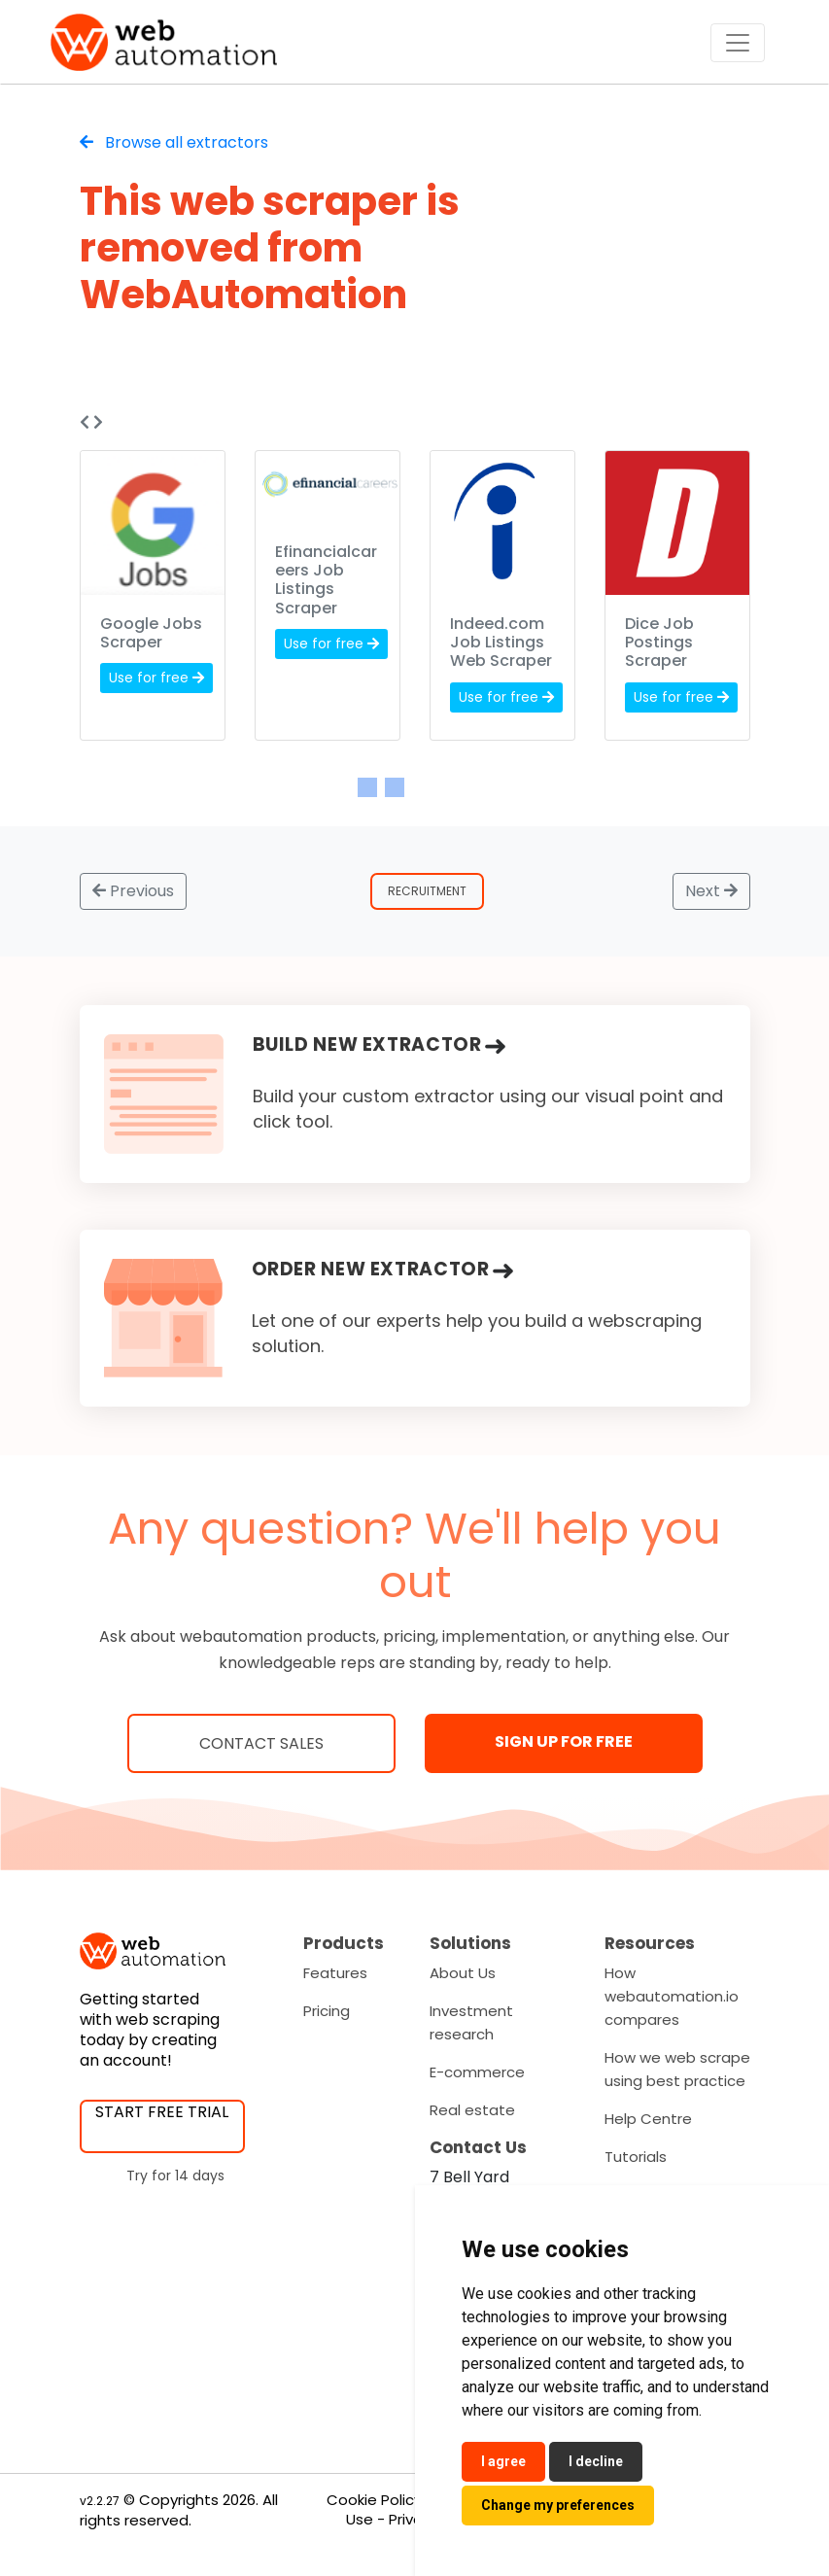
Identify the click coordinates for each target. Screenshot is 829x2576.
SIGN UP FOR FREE (564, 1741)
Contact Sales (261, 1743)
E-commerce (477, 2072)
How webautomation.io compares (671, 1996)
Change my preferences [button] (558, 2505)
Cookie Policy (374, 2499)
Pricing (326, 2011)
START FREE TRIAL (161, 2112)
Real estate (472, 2110)
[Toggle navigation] (737, 42)
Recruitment (427, 891)
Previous (133, 891)
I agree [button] (503, 2461)
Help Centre (648, 2118)
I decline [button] (596, 2461)
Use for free (156, 677)
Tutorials (635, 2156)
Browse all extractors (174, 142)
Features (335, 1973)
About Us (463, 1973)
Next (711, 891)
